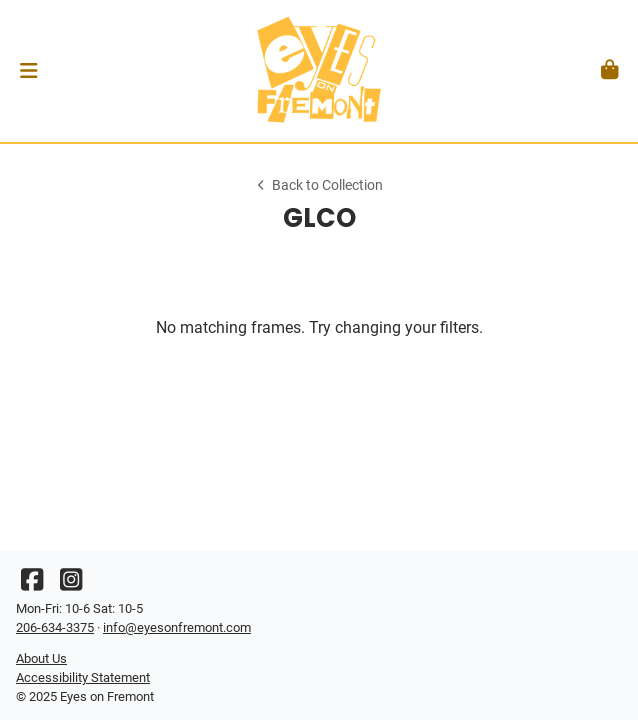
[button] (28, 71)
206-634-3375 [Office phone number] (55, 627)
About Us (41, 658)
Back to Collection (319, 185)
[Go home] (319, 71)
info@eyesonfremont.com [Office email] (177, 627)
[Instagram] (71, 584)
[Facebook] (32, 584)
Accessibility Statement (83, 677)
